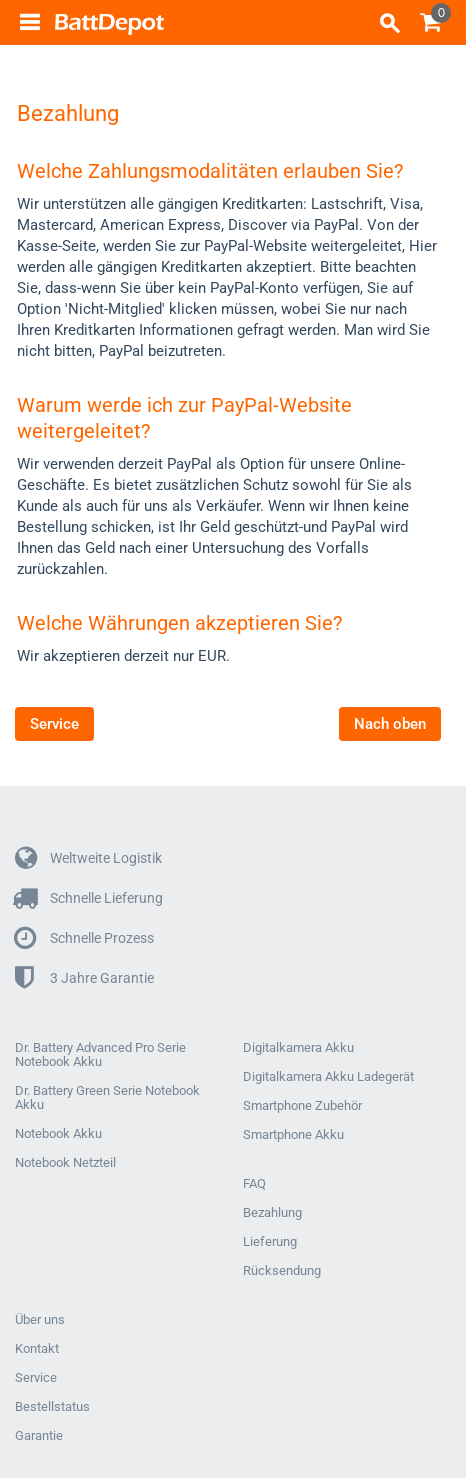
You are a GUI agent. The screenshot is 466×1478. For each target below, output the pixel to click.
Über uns (40, 1320)
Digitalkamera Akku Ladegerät (328, 1077)
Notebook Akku (58, 1134)
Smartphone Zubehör (302, 1106)
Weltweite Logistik (88, 858)
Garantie (39, 1436)
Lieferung (270, 1242)
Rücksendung (282, 1271)
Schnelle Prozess (84, 938)
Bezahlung (272, 1213)
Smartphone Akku (293, 1135)
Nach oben (390, 724)
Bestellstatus (52, 1407)
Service (54, 724)
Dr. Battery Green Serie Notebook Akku (107, 1098)
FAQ (254, 1184)
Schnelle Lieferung (89, 898)
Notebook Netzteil (65, 1163)
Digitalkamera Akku (298, 1048)
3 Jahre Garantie (84, 978)
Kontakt (37, 1349)
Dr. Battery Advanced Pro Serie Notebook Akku (100, 1055)
